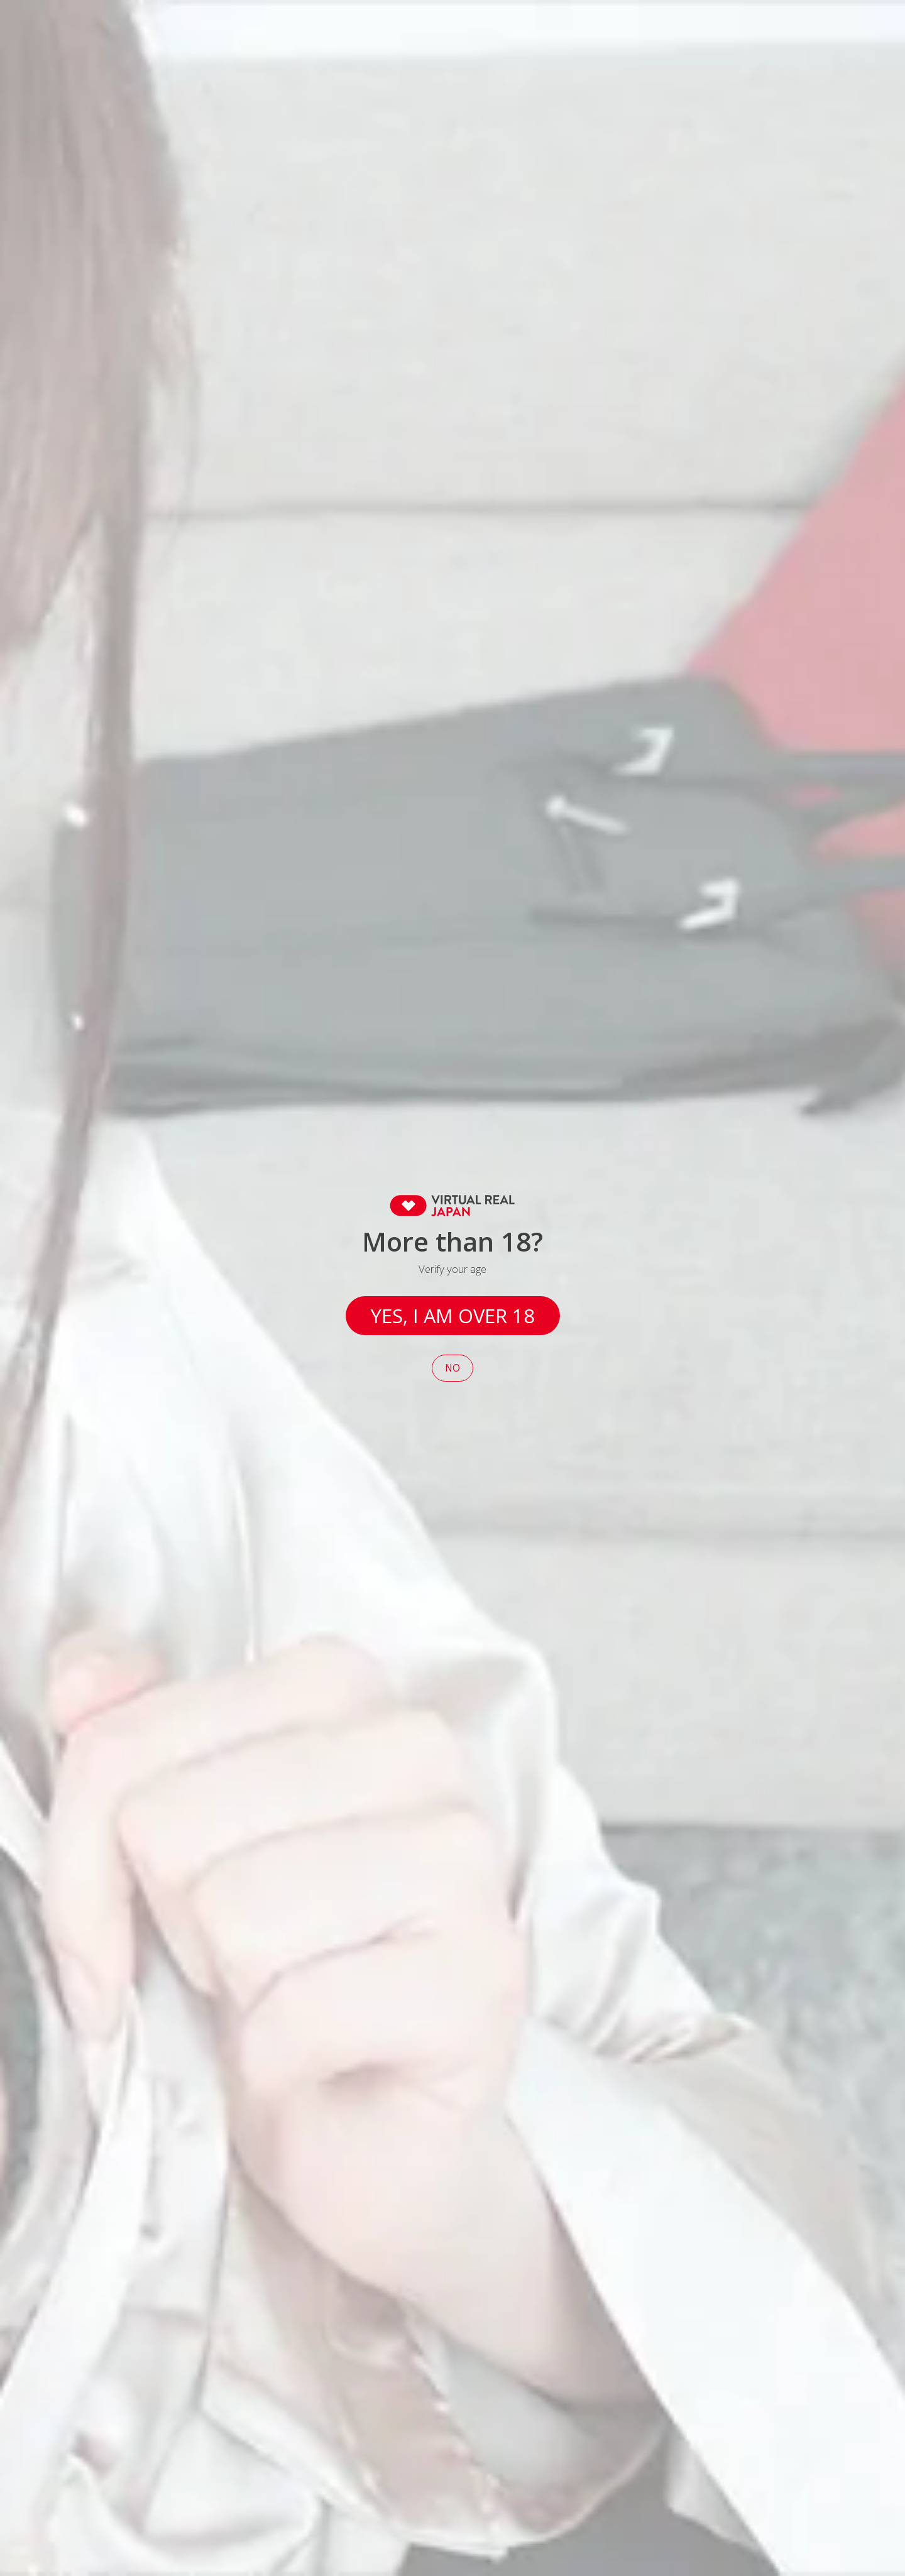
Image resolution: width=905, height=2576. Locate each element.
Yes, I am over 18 (453, 1315)
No (452, 1368)
